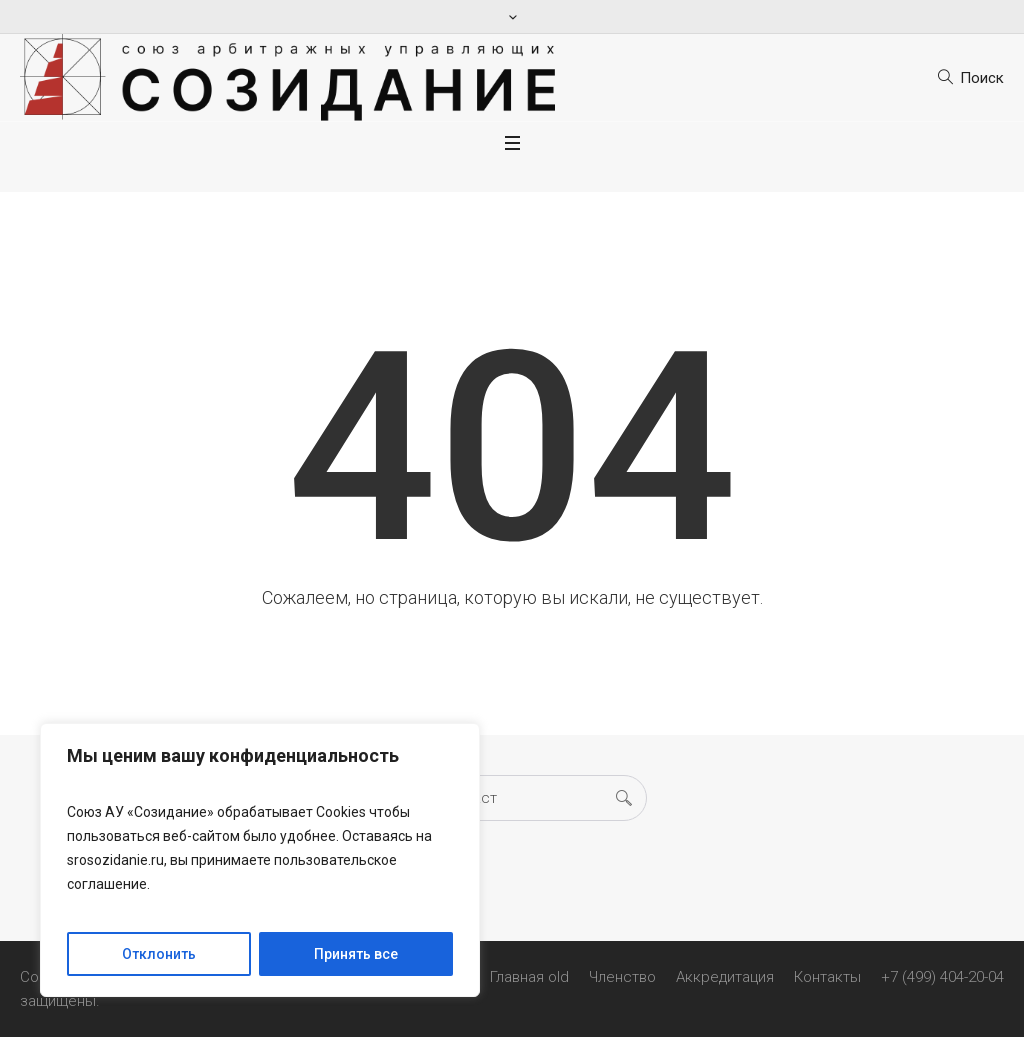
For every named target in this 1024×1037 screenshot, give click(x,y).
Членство (622, 977)
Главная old (529, 977)
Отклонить (159, 954)
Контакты (827, 977)
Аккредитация (725, 977)
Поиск (982, 78)
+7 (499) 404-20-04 (942, 977)
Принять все (356, 954)
